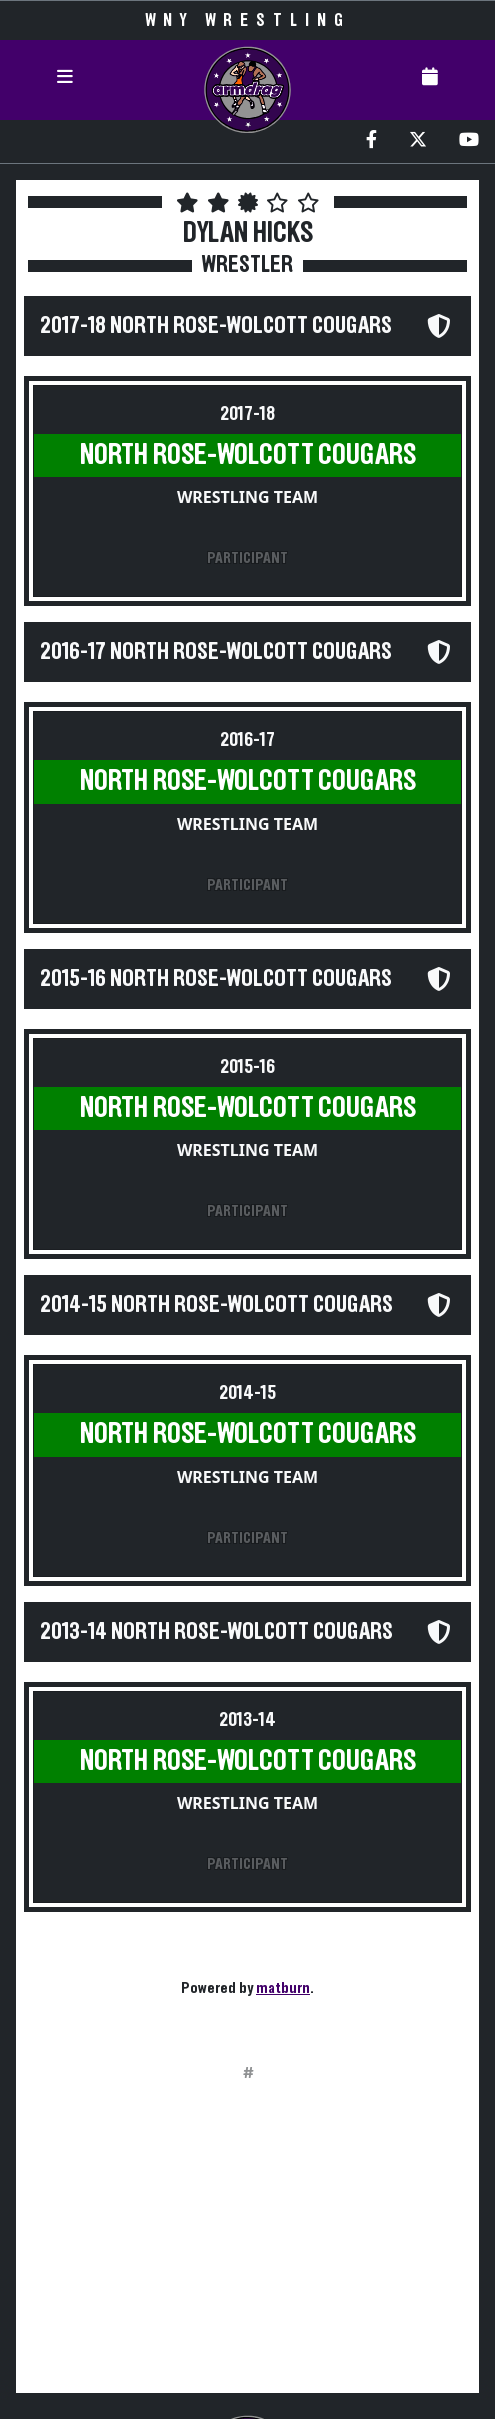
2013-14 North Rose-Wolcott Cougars (216, 1632)
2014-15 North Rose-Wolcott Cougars (216, 1305)
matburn (283, 1988)
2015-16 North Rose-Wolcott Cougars (216, 979)
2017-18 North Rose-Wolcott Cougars (216, 326)
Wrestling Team (247, 497)
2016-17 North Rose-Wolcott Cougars (216, 652)
